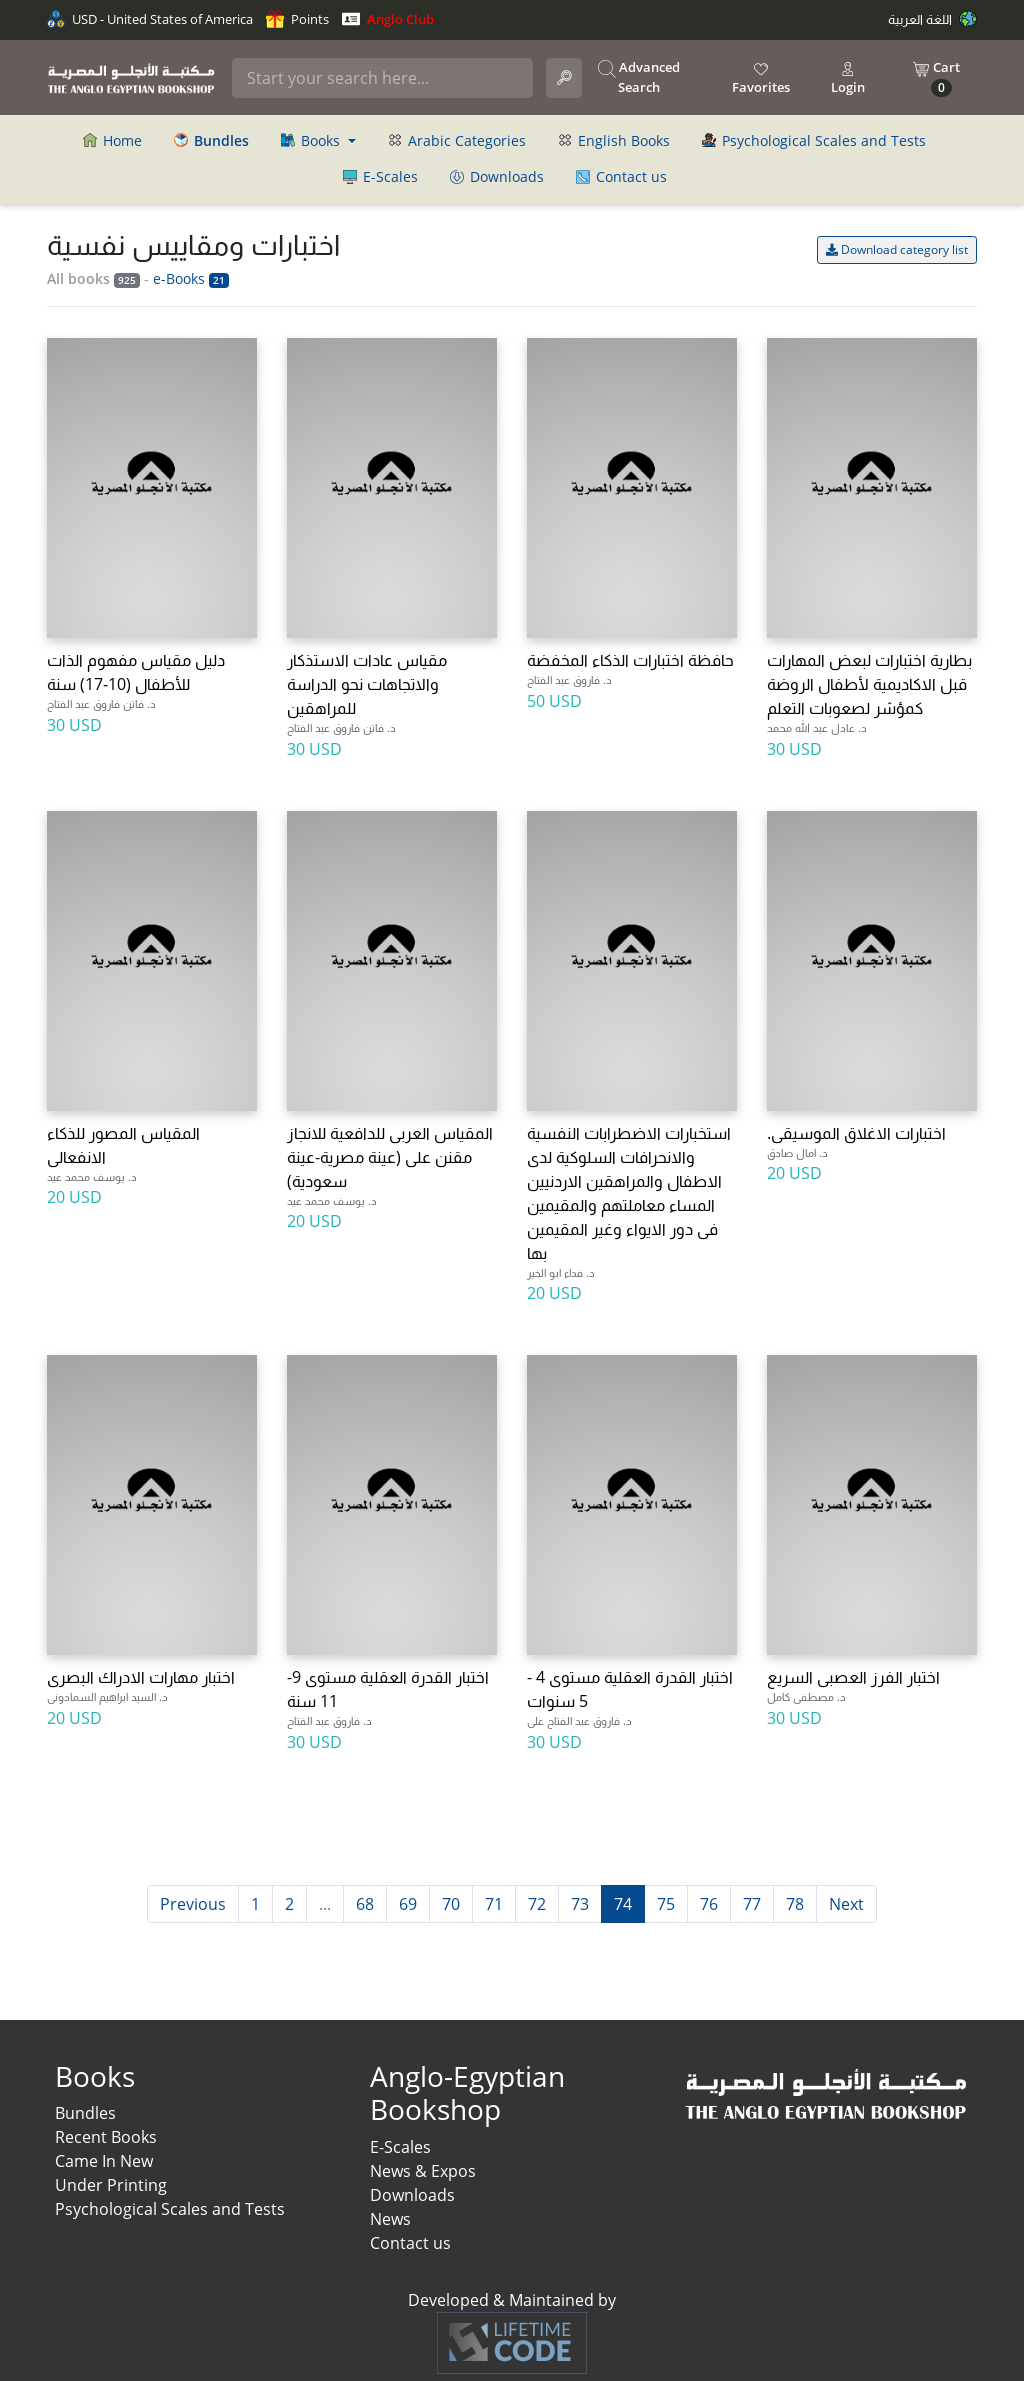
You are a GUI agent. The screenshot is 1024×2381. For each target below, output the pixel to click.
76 (709, 1904)
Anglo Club (388, 19)
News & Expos (423, 2171)
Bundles (85, 2113)
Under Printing (111, 2185)
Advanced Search (639, 77)
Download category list (897, 249)
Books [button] (312, 140)
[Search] (382, 78)
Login (848, 78)
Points (297, 19)
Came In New (104, 2161)
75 (666, 1904)
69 (408, 1904)
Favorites (761, 78)
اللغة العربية (932, 19)
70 (451, 1904)
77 (752, 1904)
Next (846, 1904)
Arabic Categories (457, 140)
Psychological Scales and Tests (814, 140)
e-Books (191, 278)
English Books (614, 140)
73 (580, 1904)
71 (494, 1904)
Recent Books (106, 2137)
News (390, 2219)
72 (537, 1904)
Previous (193, 1904)
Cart (936, 77)
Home (112, 140)
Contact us (621, 176)
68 (365, 1904)
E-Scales (380, 176)
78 (795, 1904)
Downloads (497, 176)
